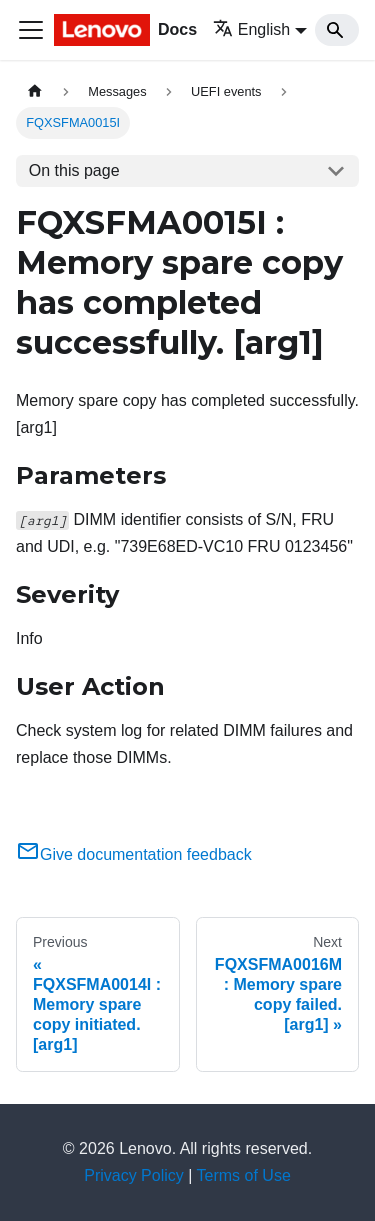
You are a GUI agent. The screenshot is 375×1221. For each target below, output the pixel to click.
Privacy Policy (134, 1175)
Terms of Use (244, 1175)
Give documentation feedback (134, 854)
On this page (74, 170)
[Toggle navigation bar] (31, 30)
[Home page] (35, 91)
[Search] (337, 30)
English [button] (251, 29)
